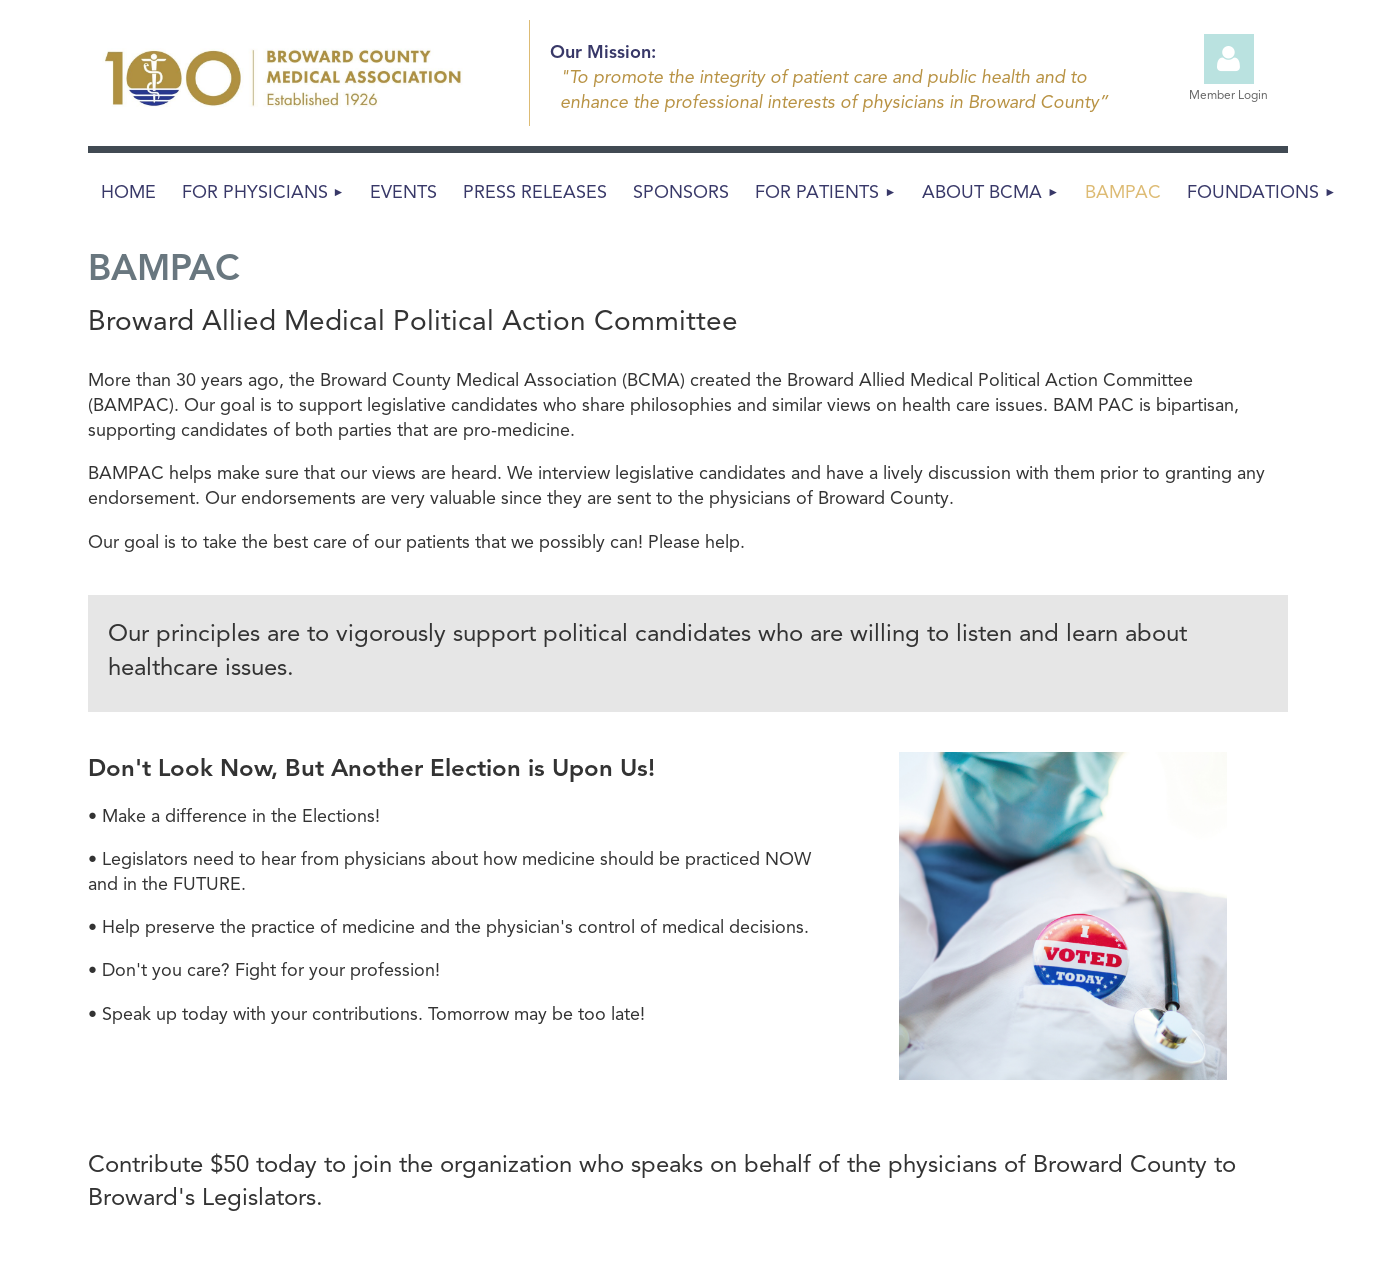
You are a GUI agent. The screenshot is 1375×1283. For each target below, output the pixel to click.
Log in (1229, 59)
